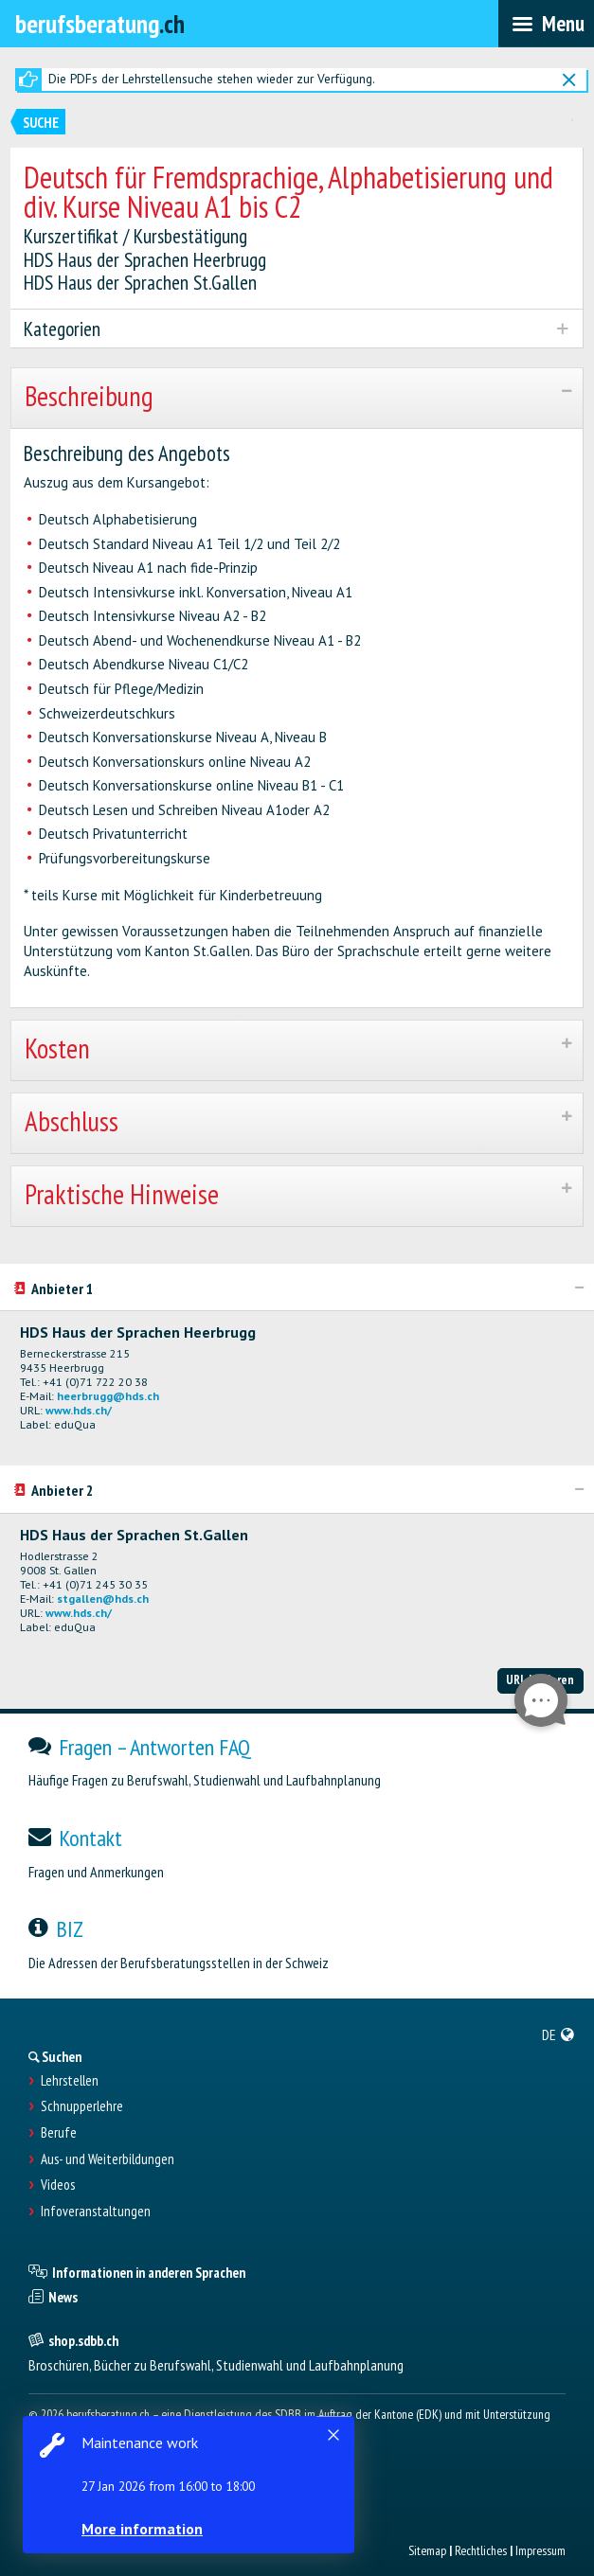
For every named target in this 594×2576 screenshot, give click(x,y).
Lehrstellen (70, 2080)
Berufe (59, 2132)
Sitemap (427, 2550)
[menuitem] (558, 2034)
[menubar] (546, 23)
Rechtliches (481, 2550)
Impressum (540, 2550)
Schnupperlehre (82, 2106)
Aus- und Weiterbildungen (107, 2159)
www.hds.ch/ (78, 1410)
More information (142, 2528)
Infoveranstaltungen (96, 2211)
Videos (58, 2185)
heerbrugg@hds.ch (108, 1396)
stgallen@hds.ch (103, 1598)
